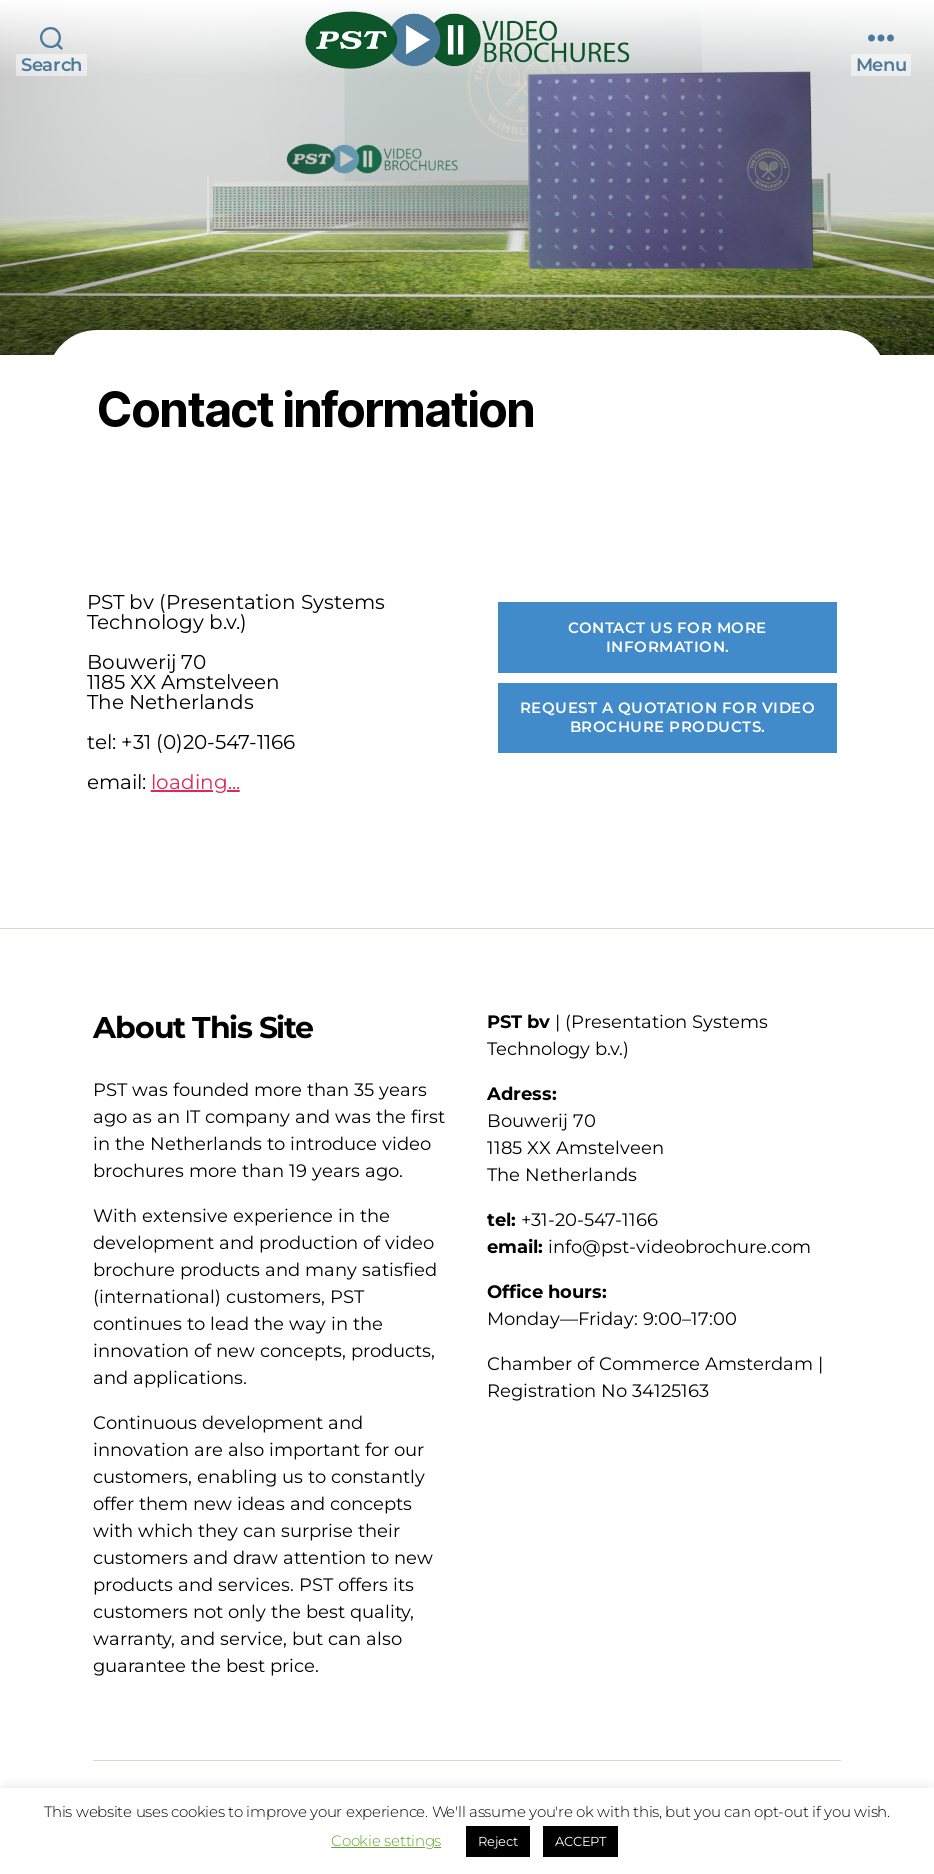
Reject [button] (497, 1841)
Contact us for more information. (667, 637)
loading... (195, 782)
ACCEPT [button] (580, 1841)
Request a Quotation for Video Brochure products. (668, 717)
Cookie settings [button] (386, 1840)
